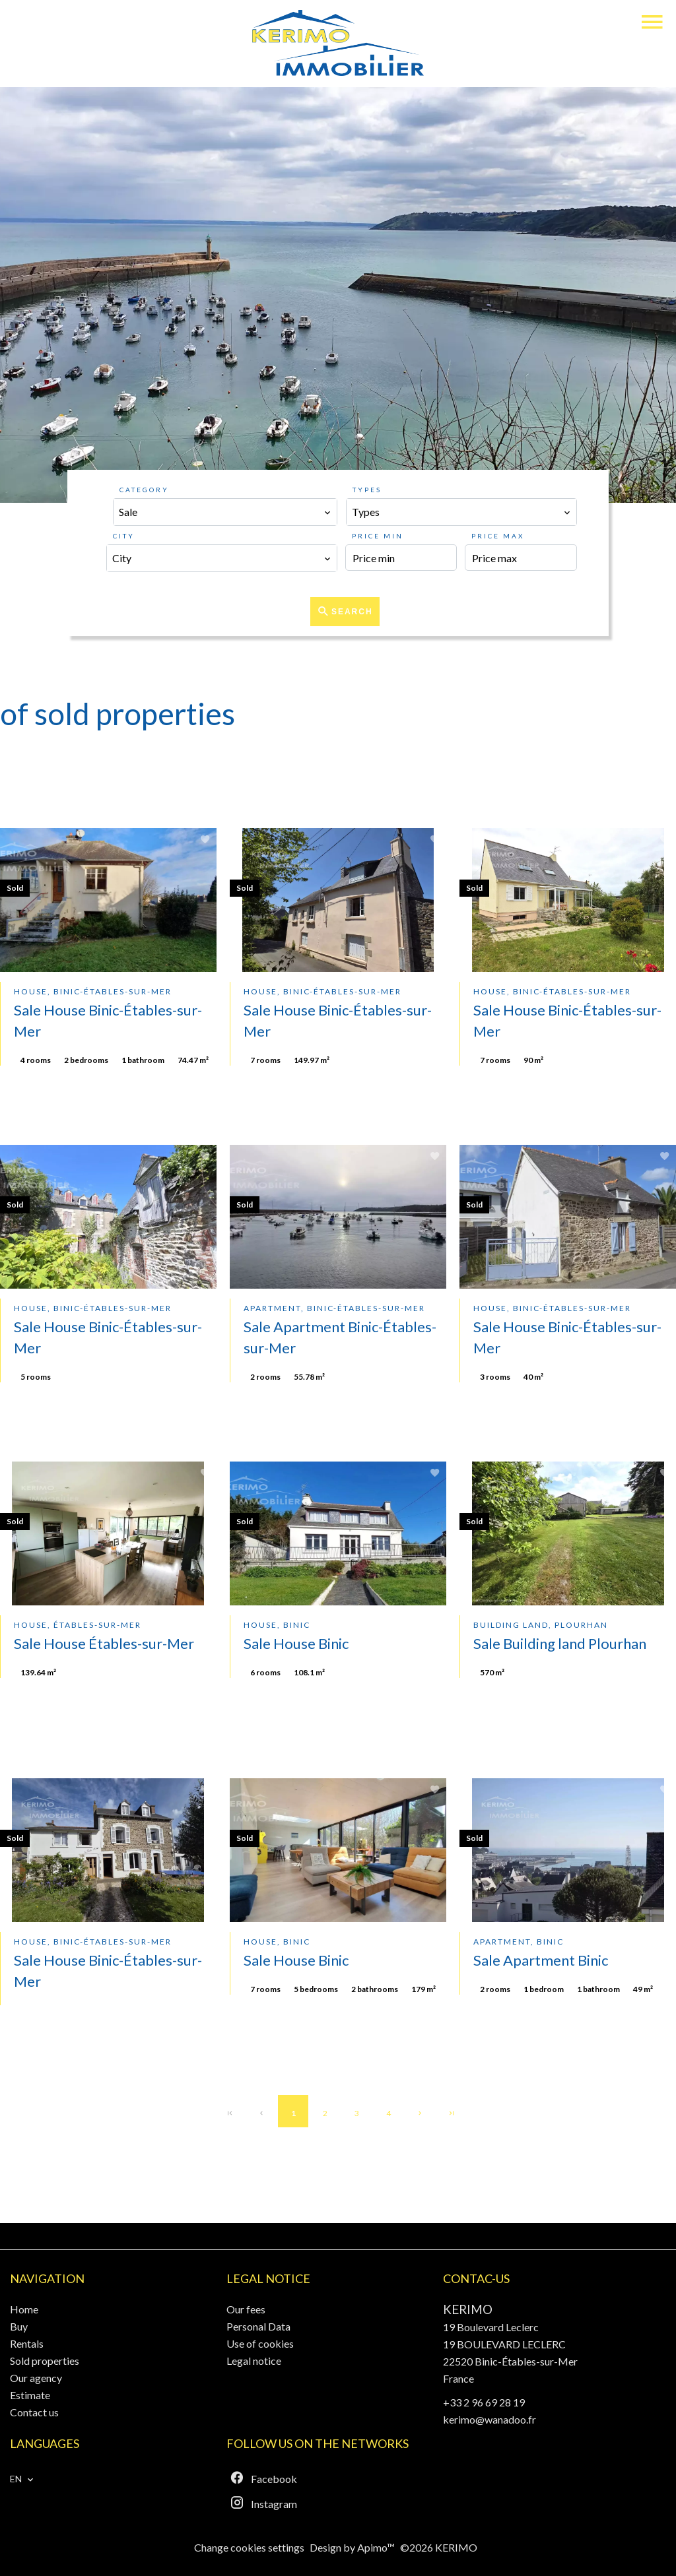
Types (367, 490)
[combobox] (225, 512)
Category (144, 490)
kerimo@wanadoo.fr (489, 2419)
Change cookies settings (249, 2547)
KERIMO (467, 2309)
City (124, 536)
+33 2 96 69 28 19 (484, 2402)
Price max (497, 536)
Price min (377, 536)
